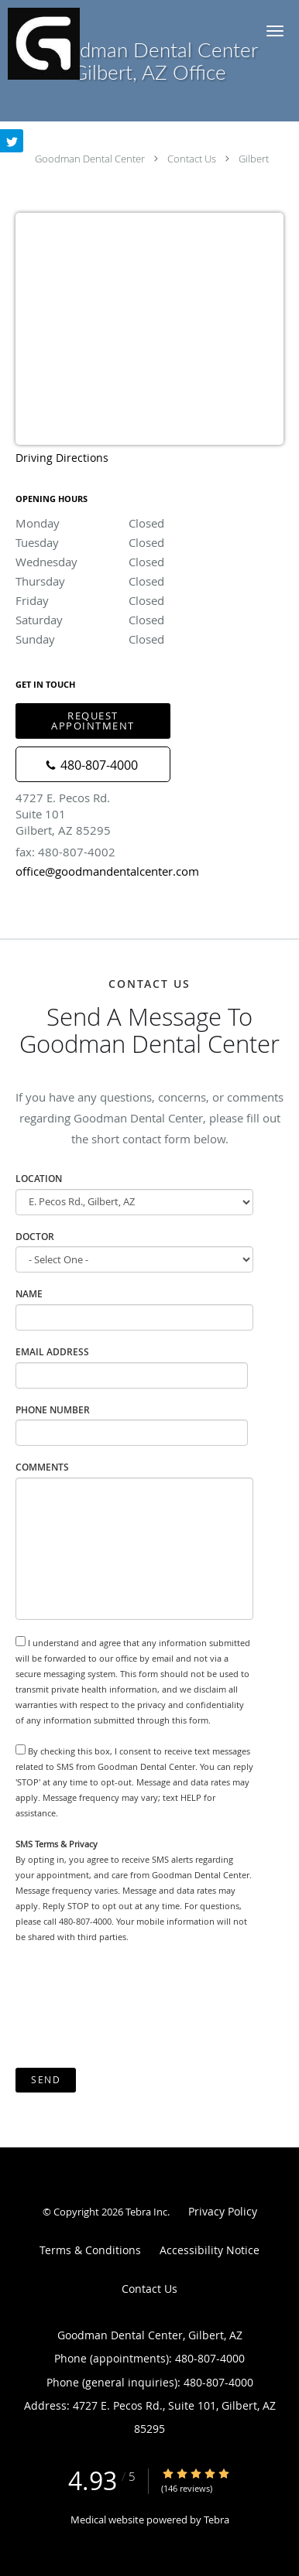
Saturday (149, 619)
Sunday (149, 639)
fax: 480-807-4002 (65, 851)
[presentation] (133, 2006)
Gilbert (254, 159)
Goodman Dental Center (90, 159)
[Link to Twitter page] (11, 140)
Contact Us (191, 159)
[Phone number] (92, 764)
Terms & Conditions (90, 2250)
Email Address (52, 1351)
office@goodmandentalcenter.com (107, 871)
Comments (42, 1467)
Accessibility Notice (209, 2250)
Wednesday (149, 561)
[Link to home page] (51, 43)
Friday (149, 600)
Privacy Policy (222, 2211)
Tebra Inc (146, 2212)
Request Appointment (93, 721)
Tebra (216, 2519)
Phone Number (52, 1409)
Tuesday (149, 542)
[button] (275, 31)
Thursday (149, 581)
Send (45, 2079)
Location (38, 1178)
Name (29, 1293)
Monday (149, 523)
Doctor (34, 1236)
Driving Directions (61, 457)
